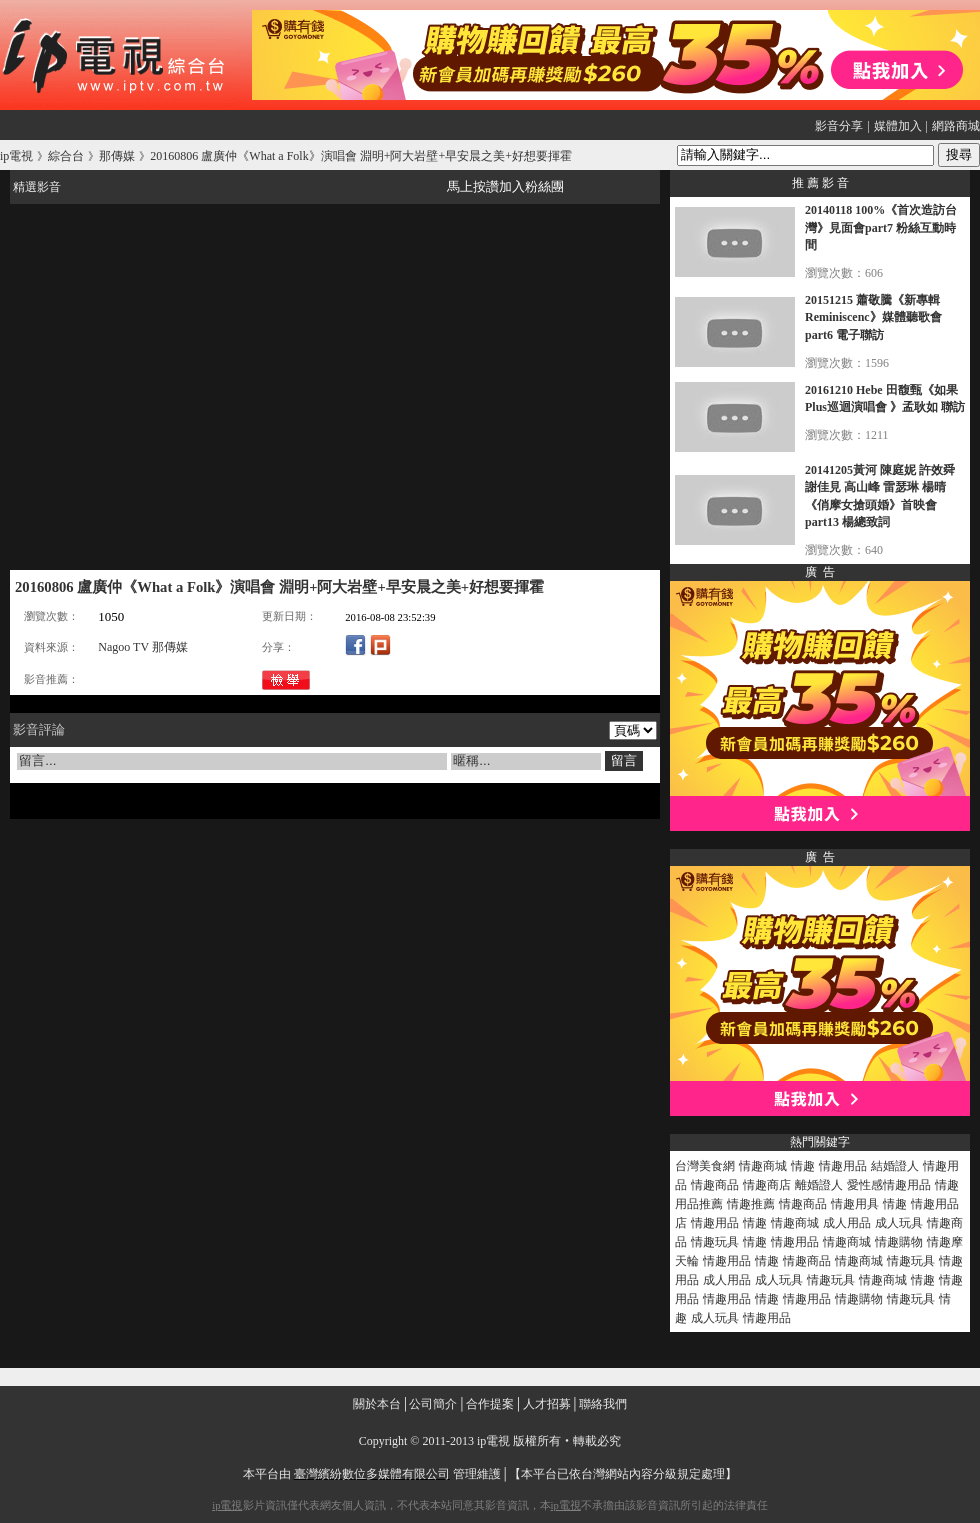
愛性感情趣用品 (889, 1185)
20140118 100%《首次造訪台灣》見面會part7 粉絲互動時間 (881, 227)
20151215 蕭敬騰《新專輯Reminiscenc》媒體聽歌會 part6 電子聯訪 (873, 317)
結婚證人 (895, 1166)
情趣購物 (899, 1242)
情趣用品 (843, 1166)
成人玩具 (899, 1223)
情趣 (803, 1166)
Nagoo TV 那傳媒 (143, 647)
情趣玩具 (715, 1242)
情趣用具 (855, 1204)
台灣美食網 (705, 1166)
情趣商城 (763, 1166)
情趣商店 (767, 1185)
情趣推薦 (751, 1204)
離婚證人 (819, 1185)
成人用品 (847, 1223)
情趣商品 (715, 1185)
